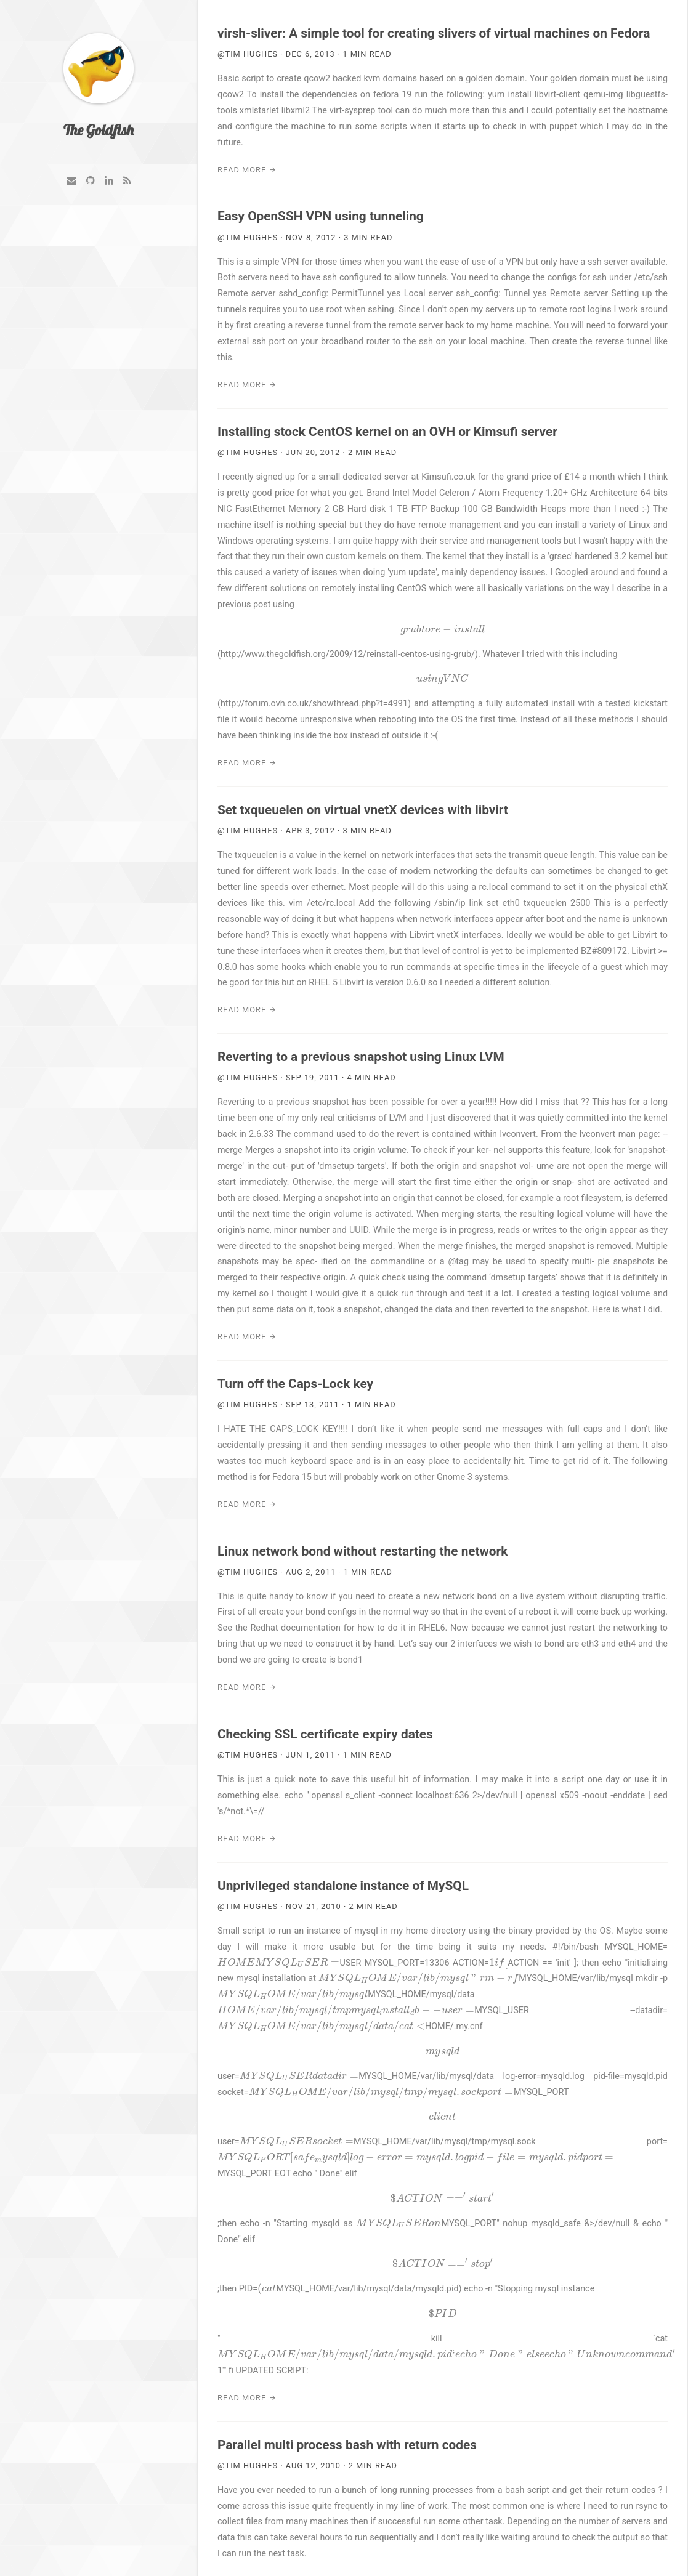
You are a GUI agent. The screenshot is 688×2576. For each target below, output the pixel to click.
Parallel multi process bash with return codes (347, 2444)
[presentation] (442, 629)
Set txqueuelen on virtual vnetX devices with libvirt (362, 809)
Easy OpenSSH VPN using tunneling (320, 216)
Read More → (247, 169)
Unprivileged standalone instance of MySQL (343, 1885)
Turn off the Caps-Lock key (295, 1383)
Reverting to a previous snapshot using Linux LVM (360, 1056)
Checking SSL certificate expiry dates (325, 1734)
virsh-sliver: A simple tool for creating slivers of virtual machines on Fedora (433, 33)
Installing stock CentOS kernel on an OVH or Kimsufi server (387, 431)
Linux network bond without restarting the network (362, 1551)
